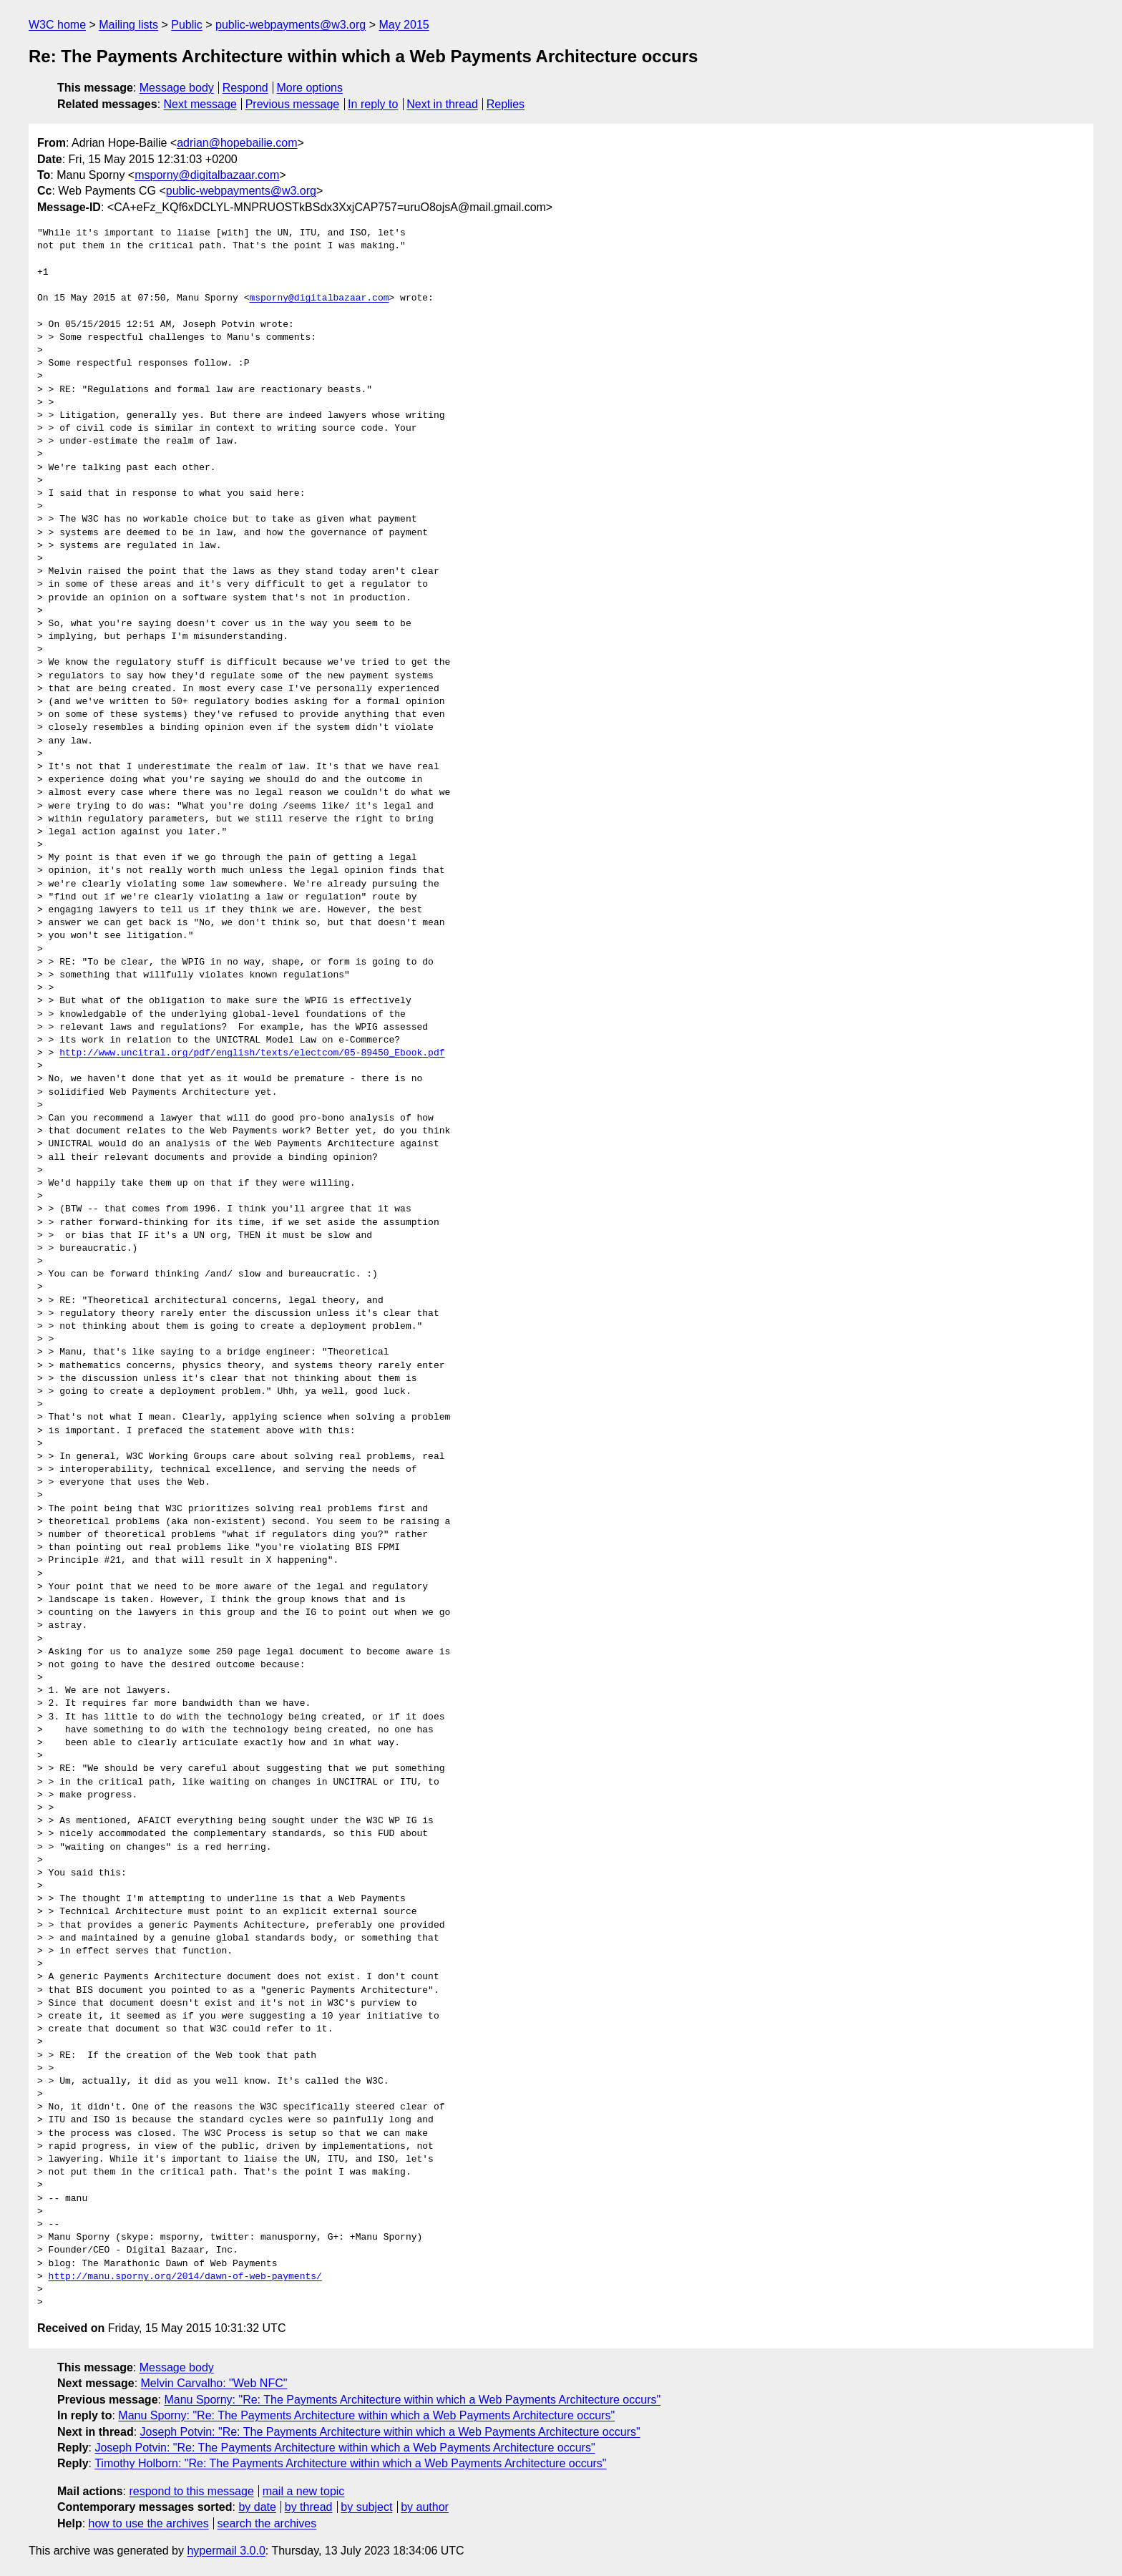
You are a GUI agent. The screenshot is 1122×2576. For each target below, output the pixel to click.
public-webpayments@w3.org (290, 25)
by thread (309, 2507)
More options (310, 88)
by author (425, 2507)
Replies (506, 104)
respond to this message (191, 2491)
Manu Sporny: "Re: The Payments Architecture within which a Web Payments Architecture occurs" (412, 2400)
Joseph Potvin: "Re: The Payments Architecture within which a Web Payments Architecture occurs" (390, 2432)
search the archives (267, 2523)
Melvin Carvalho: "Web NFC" (214, 2383)
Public (187, 25)
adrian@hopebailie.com (237, 143)
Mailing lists (128, 25)
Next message (200, 104)
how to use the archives (149, 2523)
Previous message (292, 104)
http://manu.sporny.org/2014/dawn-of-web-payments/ (185, 2276)
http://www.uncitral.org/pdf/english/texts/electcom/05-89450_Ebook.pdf (251, 1053)
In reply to (373, 104)
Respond (245, 88)
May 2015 (404, 25)
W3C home (57, 25)
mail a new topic (304, 2491)
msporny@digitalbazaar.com (207, 175)
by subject (366, 2507)
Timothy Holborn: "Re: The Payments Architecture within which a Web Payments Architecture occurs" (350, 2463)
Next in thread (442, 104)
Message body (177, 88)
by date (256, 2507)
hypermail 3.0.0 (226, 2551)
